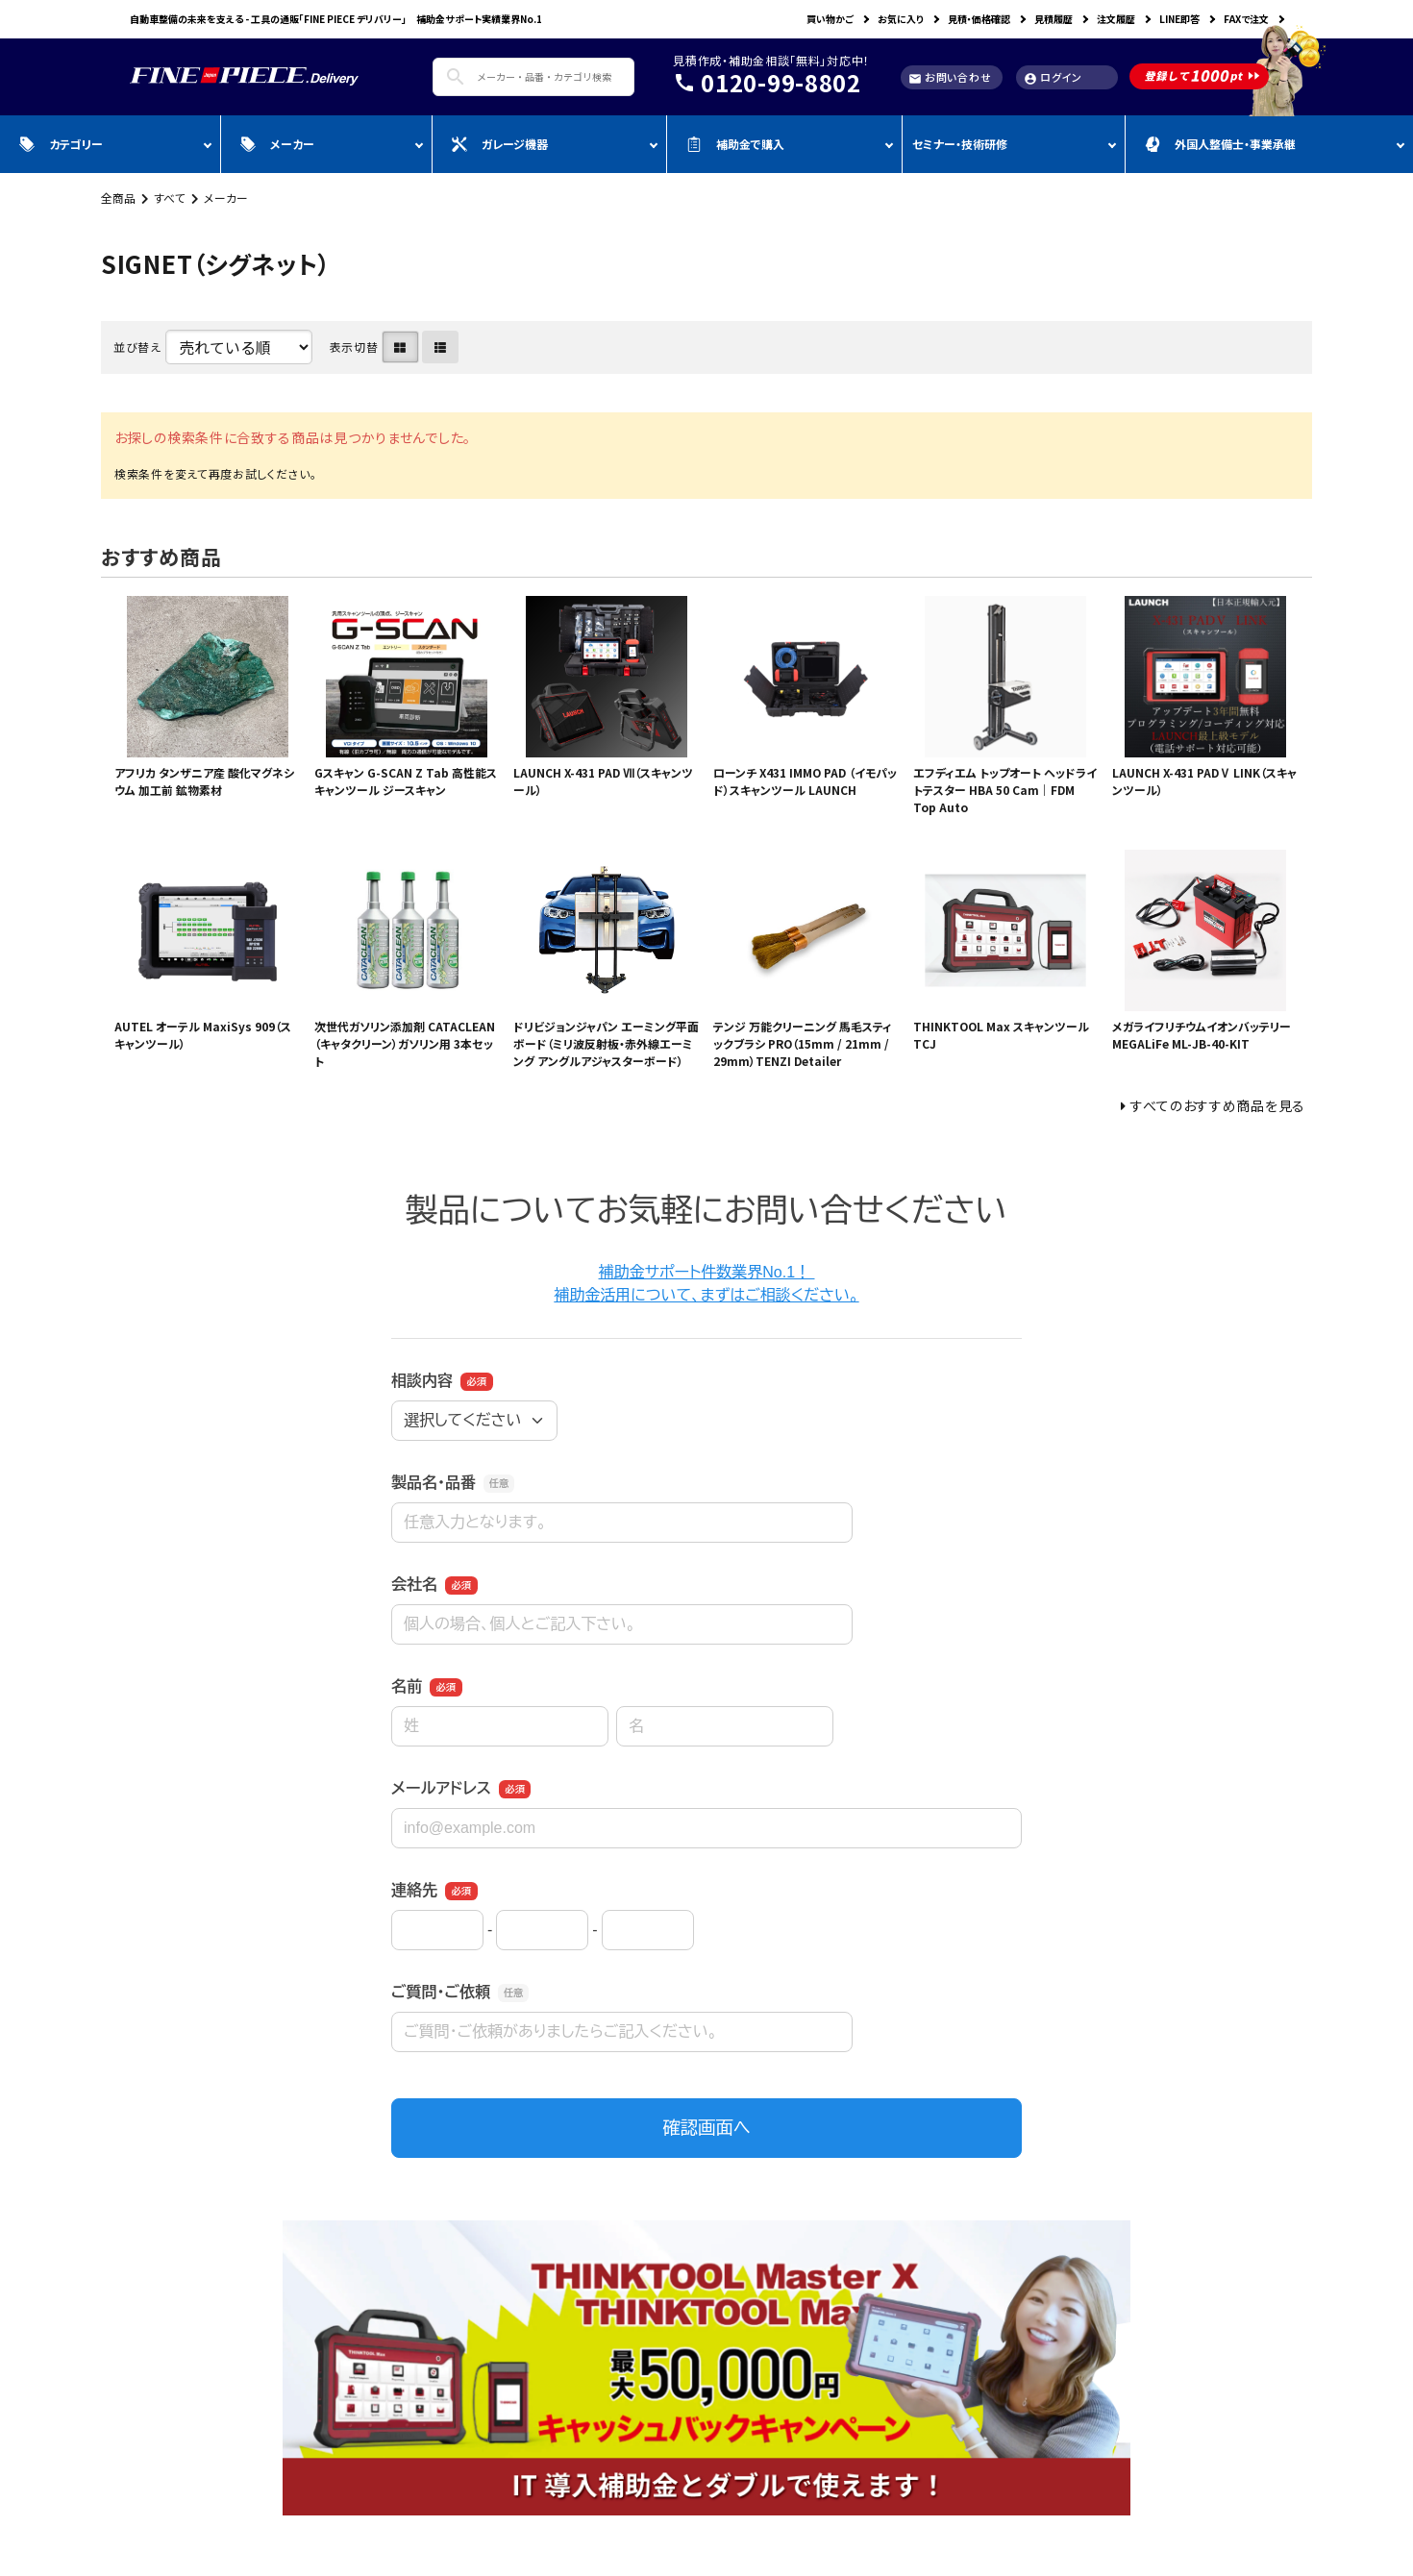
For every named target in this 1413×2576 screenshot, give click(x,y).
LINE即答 (1179, 19)
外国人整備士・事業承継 (1220, 144)
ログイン (1053, 77)
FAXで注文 (1246, 19)
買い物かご (830, 19)
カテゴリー (61, 144)
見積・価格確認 (979, 19)
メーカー (277, 144)
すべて (170, 197)
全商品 (118, 197)
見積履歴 (1053, 19)
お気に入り (901, 19)
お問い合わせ (949, 77)
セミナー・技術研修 (959, 144)
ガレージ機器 (500, 144)
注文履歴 (1116, 19)
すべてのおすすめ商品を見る (1217, 1105)
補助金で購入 (735, 144)
